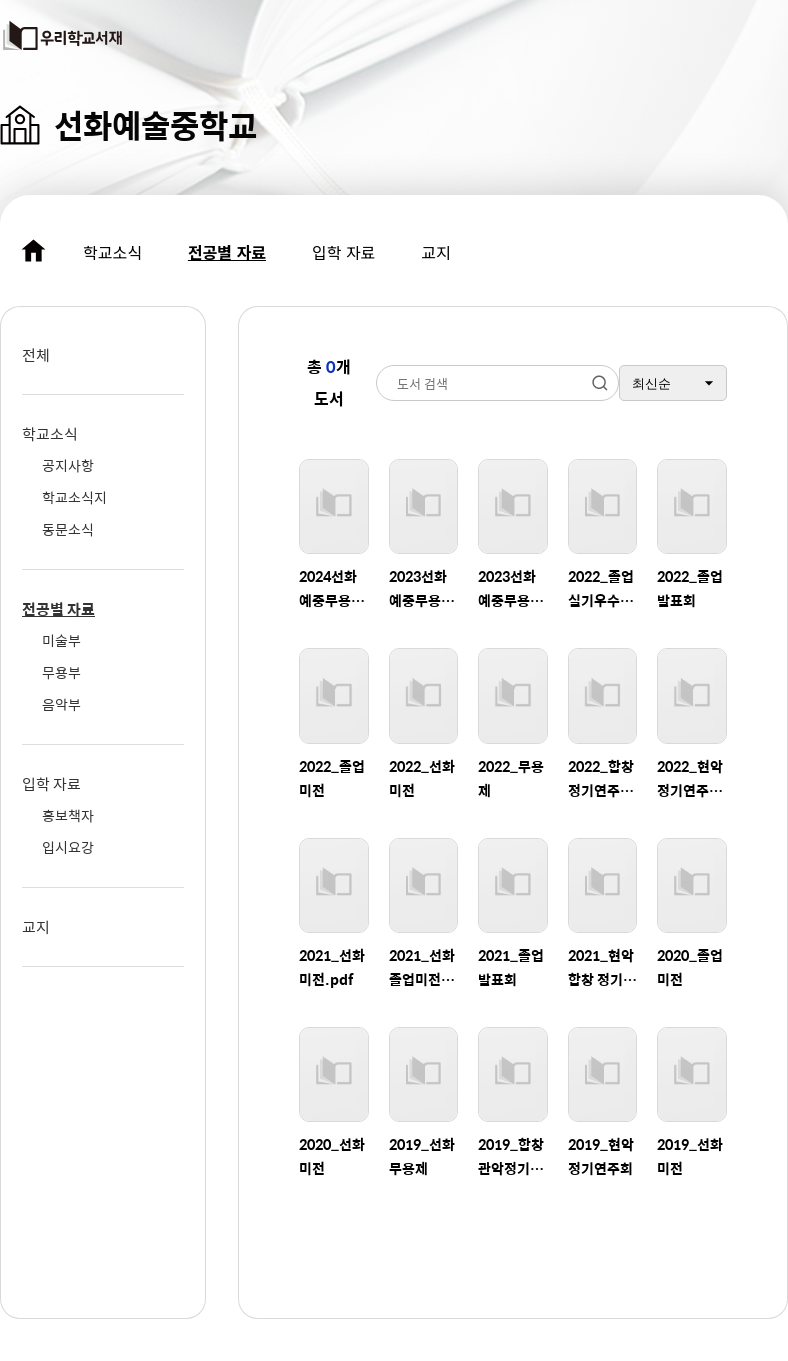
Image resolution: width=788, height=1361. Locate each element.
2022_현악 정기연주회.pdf (690, 778)
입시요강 (68, 847)
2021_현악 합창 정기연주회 (602, 967)
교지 (435, 252)
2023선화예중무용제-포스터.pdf (509, 588)
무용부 (61, 672)
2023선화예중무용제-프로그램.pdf (418, 588)
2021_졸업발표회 (511, 967)
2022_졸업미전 (332, 778)
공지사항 (68, 465)
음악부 (61, 704)
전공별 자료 (227, 252)
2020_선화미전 (332, 1156)
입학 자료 (343, 252)
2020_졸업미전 (690, 967)
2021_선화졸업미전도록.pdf (422, 967)
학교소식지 (74, 497)
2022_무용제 (511, 778)
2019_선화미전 (690, 1156)
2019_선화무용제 (422, 1156)
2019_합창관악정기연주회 (511, 1156)
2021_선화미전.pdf (332, 967)
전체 (36, 354)
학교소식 (112, 252)
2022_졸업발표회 (690, 588)
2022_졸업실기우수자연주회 (601, 588)
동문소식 (68, 529)
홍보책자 (68, 815)
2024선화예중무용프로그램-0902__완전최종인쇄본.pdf (333, 588)
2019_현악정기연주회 (601, 1156)
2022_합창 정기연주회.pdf (601, 778)
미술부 (61, 640)
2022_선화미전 (422, 778)
